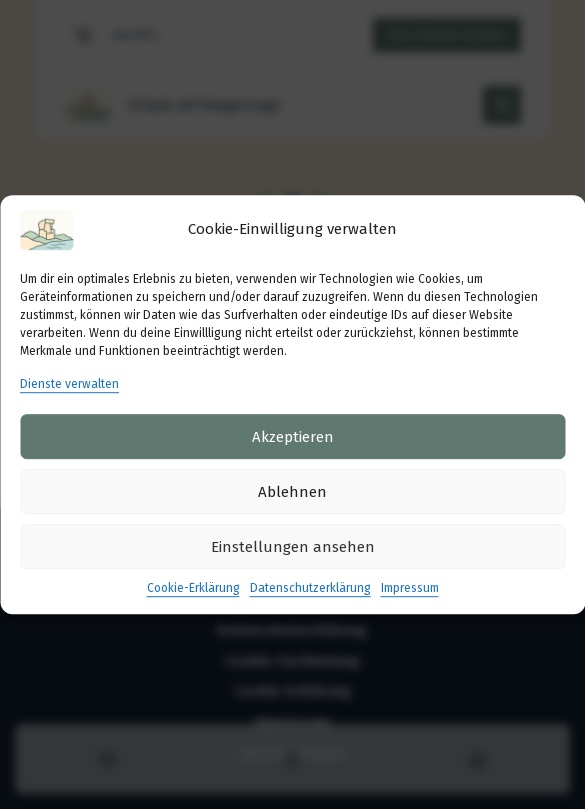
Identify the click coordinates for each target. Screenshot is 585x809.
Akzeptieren (293, 437)
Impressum (410, 589)
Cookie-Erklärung (193, 589)
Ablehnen (292, 492)
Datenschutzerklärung (310, 589)
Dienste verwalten (69, 384)
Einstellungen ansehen (293, 547)
